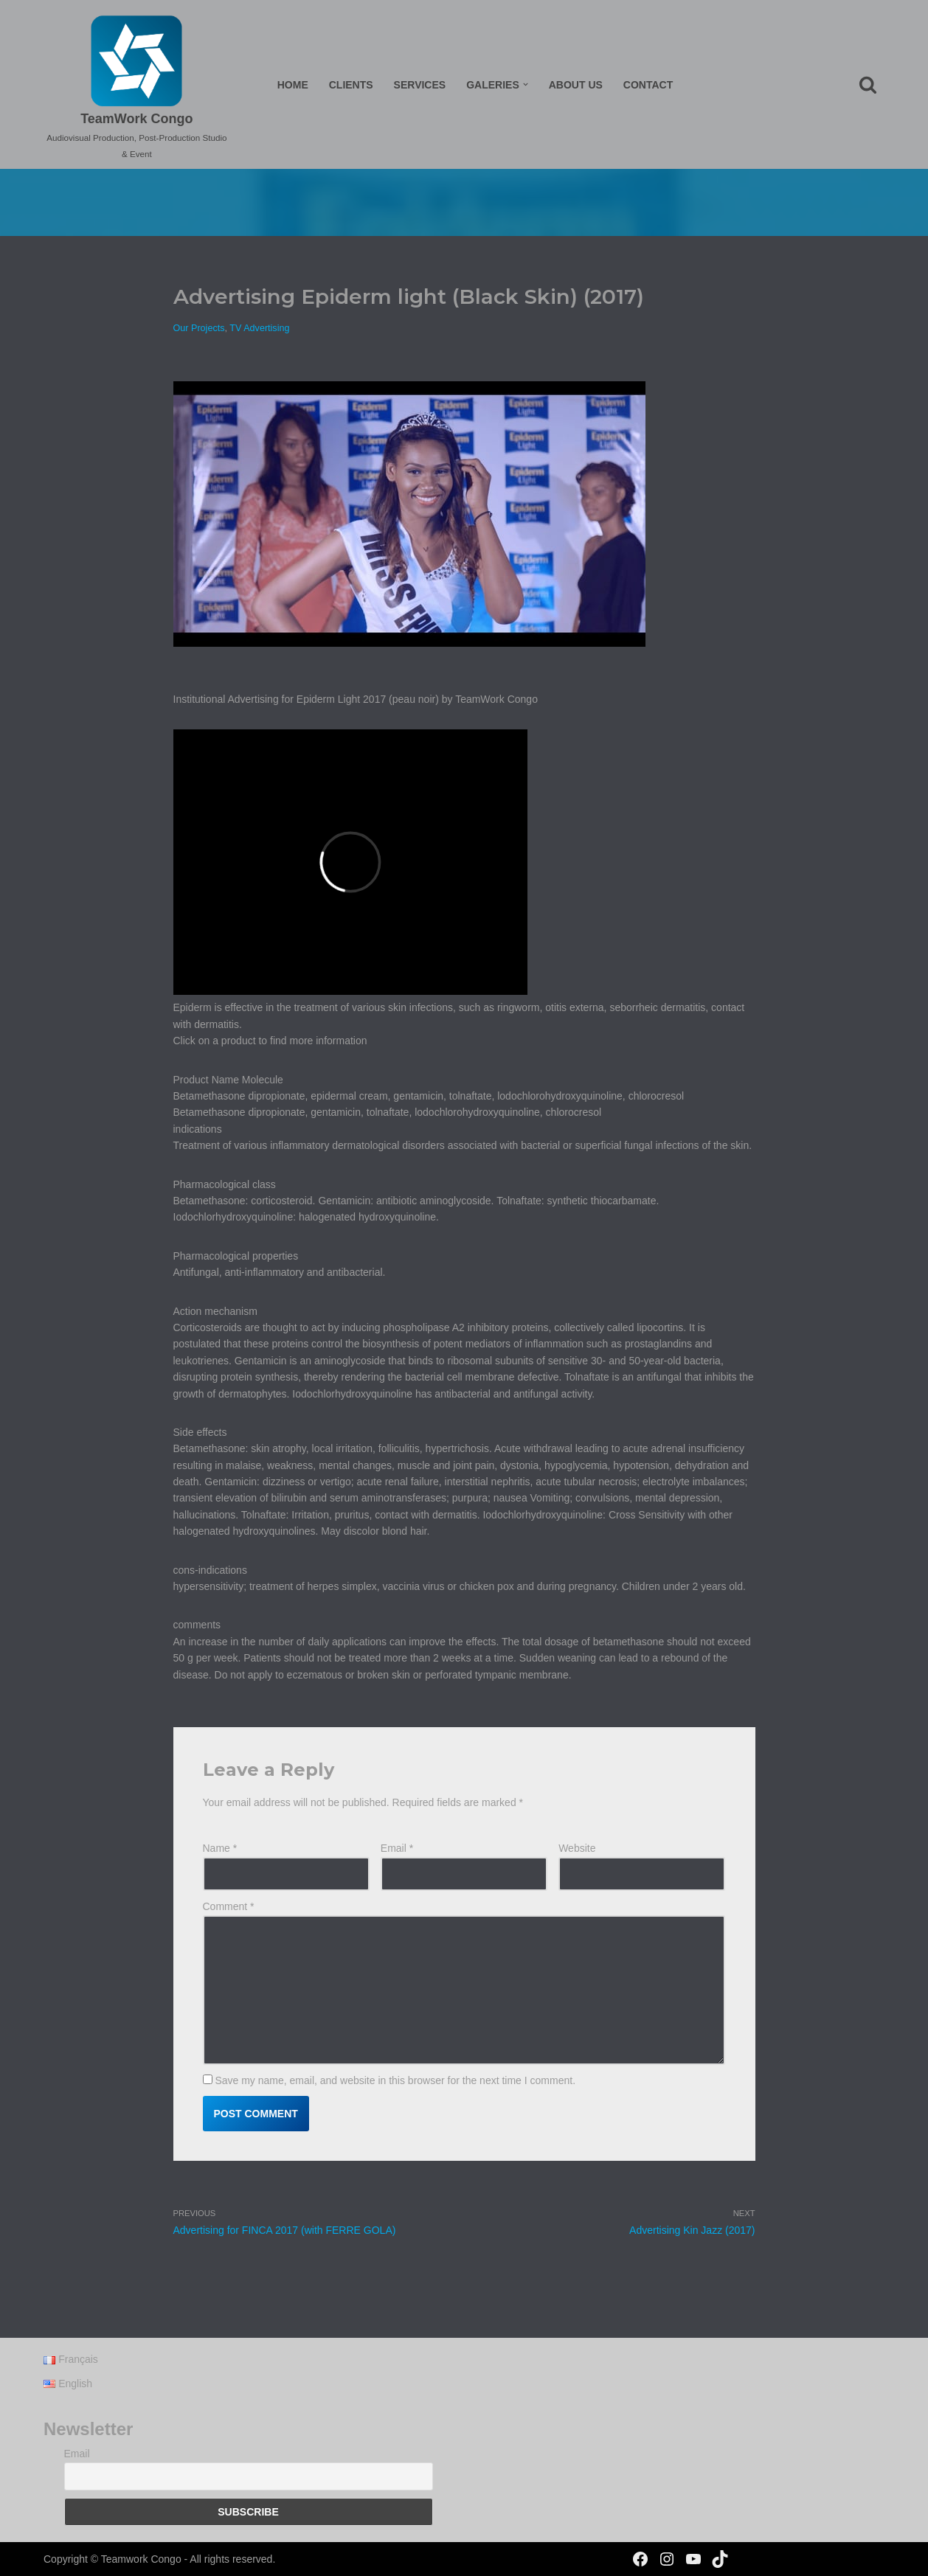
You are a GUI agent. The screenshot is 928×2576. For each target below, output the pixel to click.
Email (397, 1848)
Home (292, 85)
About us (576, 85)
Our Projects (199, 328)
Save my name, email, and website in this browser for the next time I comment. (395, 2080)
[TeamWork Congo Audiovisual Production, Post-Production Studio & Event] (137, 88)
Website (576, 1848)
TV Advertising (259, 328)
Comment (228, 1906)
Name (220, 1848)
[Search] (868, 84)
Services (420, 85)
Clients (351, 85)
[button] (525, 84)
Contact (648, 85)
